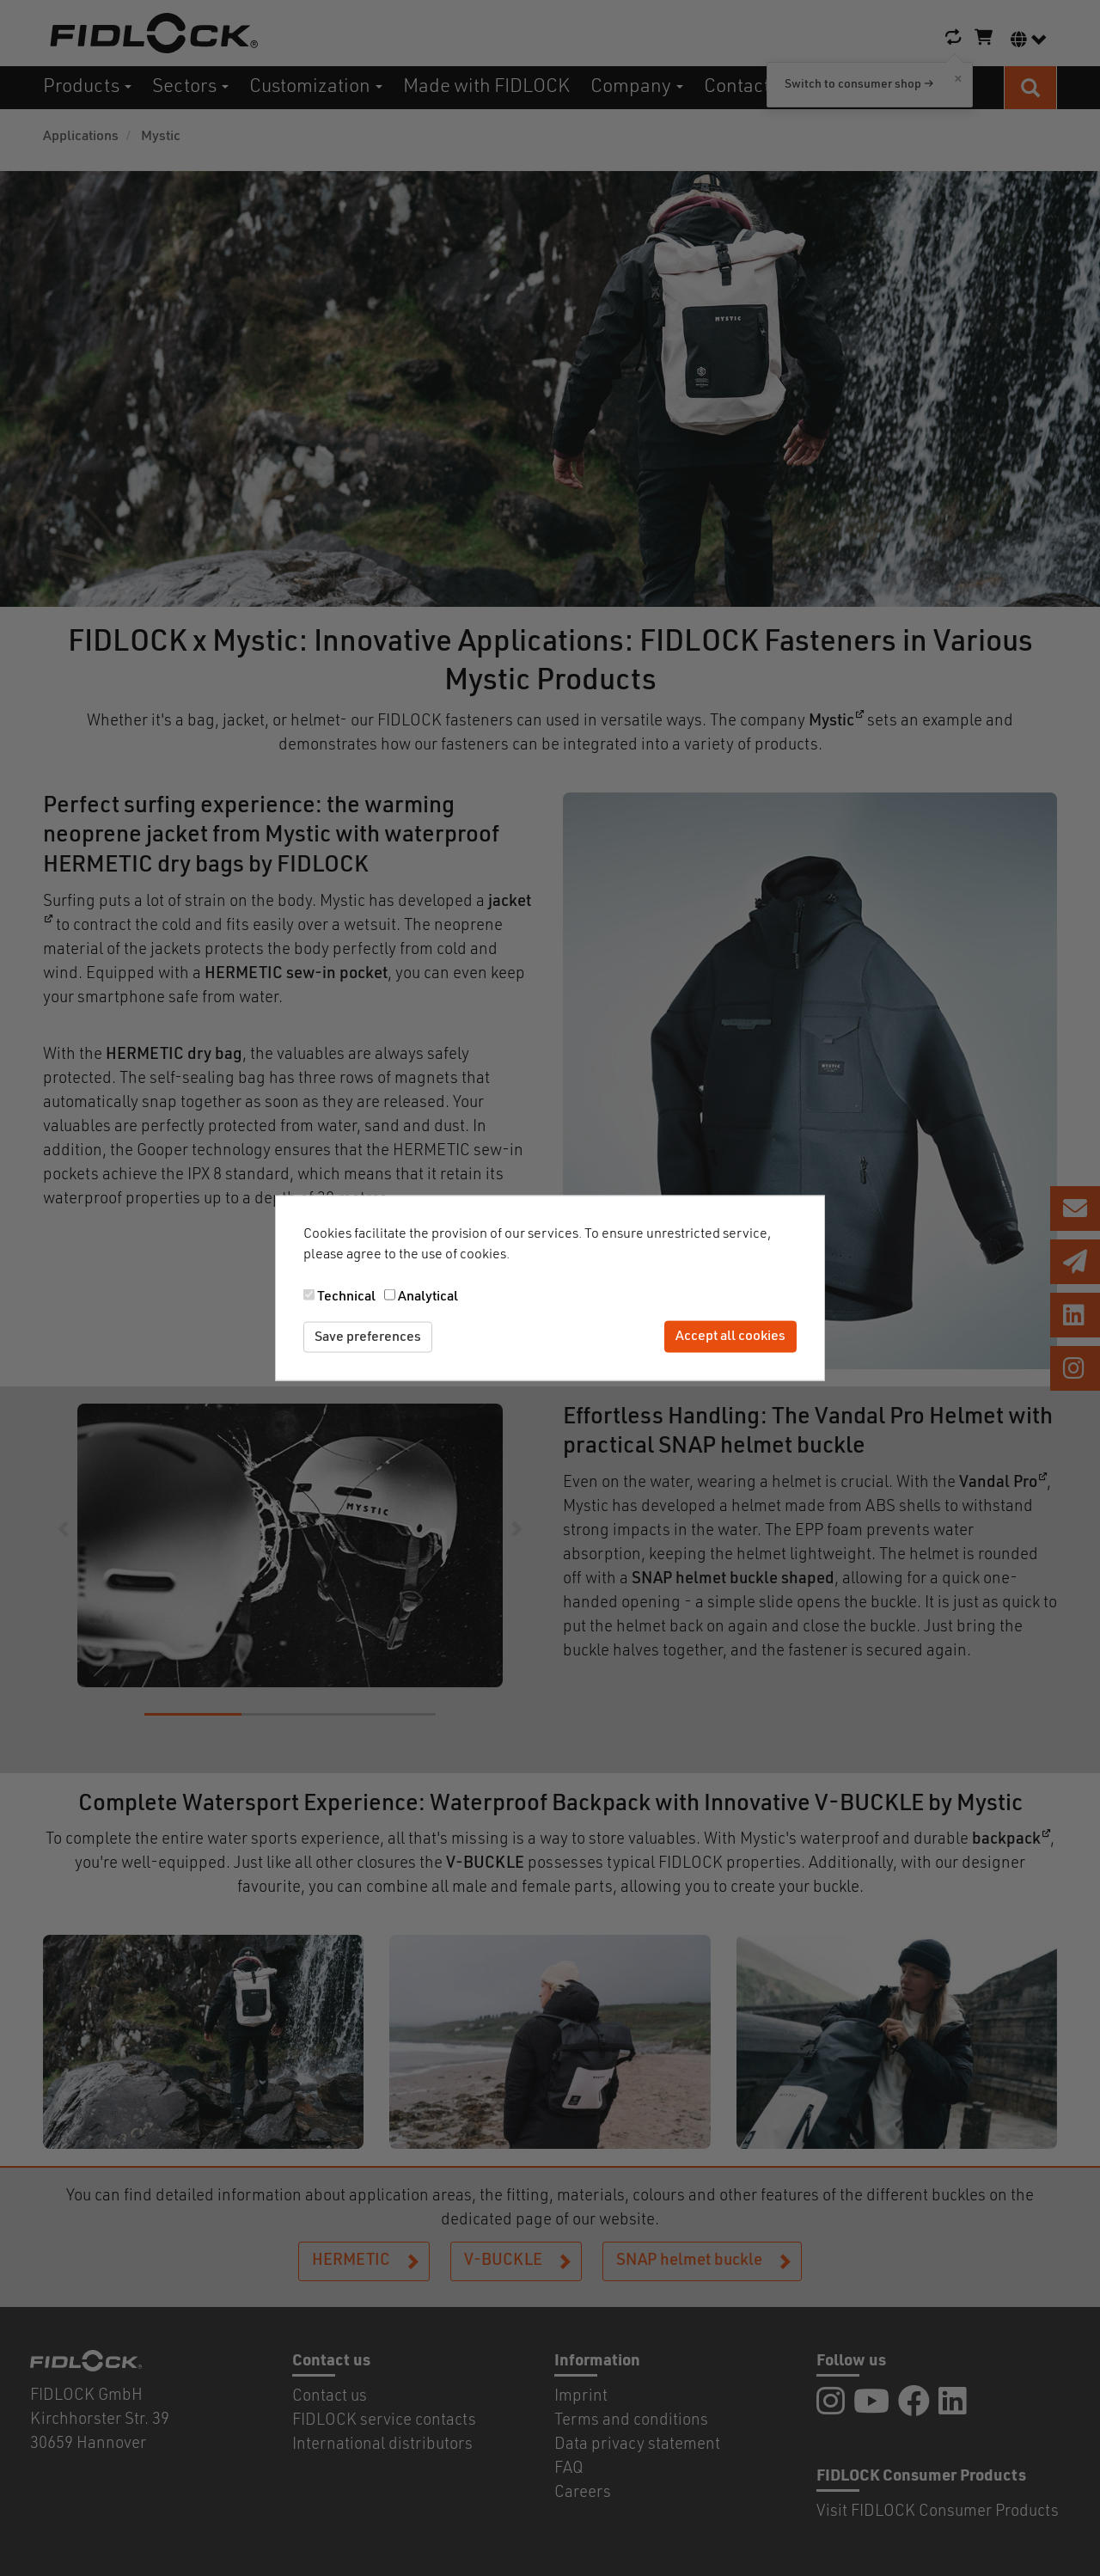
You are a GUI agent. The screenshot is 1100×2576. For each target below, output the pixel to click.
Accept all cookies (730, 1336)
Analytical (428, 1296)
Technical (346, 1296)
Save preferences (368, 1336)
